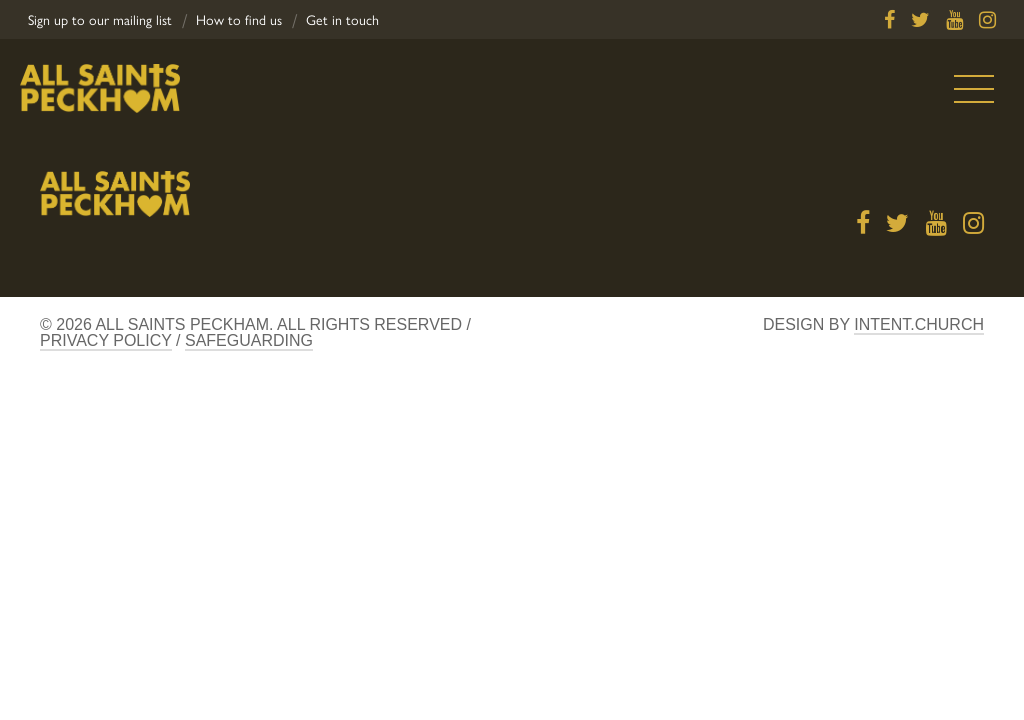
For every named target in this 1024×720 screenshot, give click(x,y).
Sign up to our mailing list (100, 20)
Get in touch (342, 20)
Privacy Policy (106, 340)
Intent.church (919, 324)
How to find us (239, 20)
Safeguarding (249, 340)
